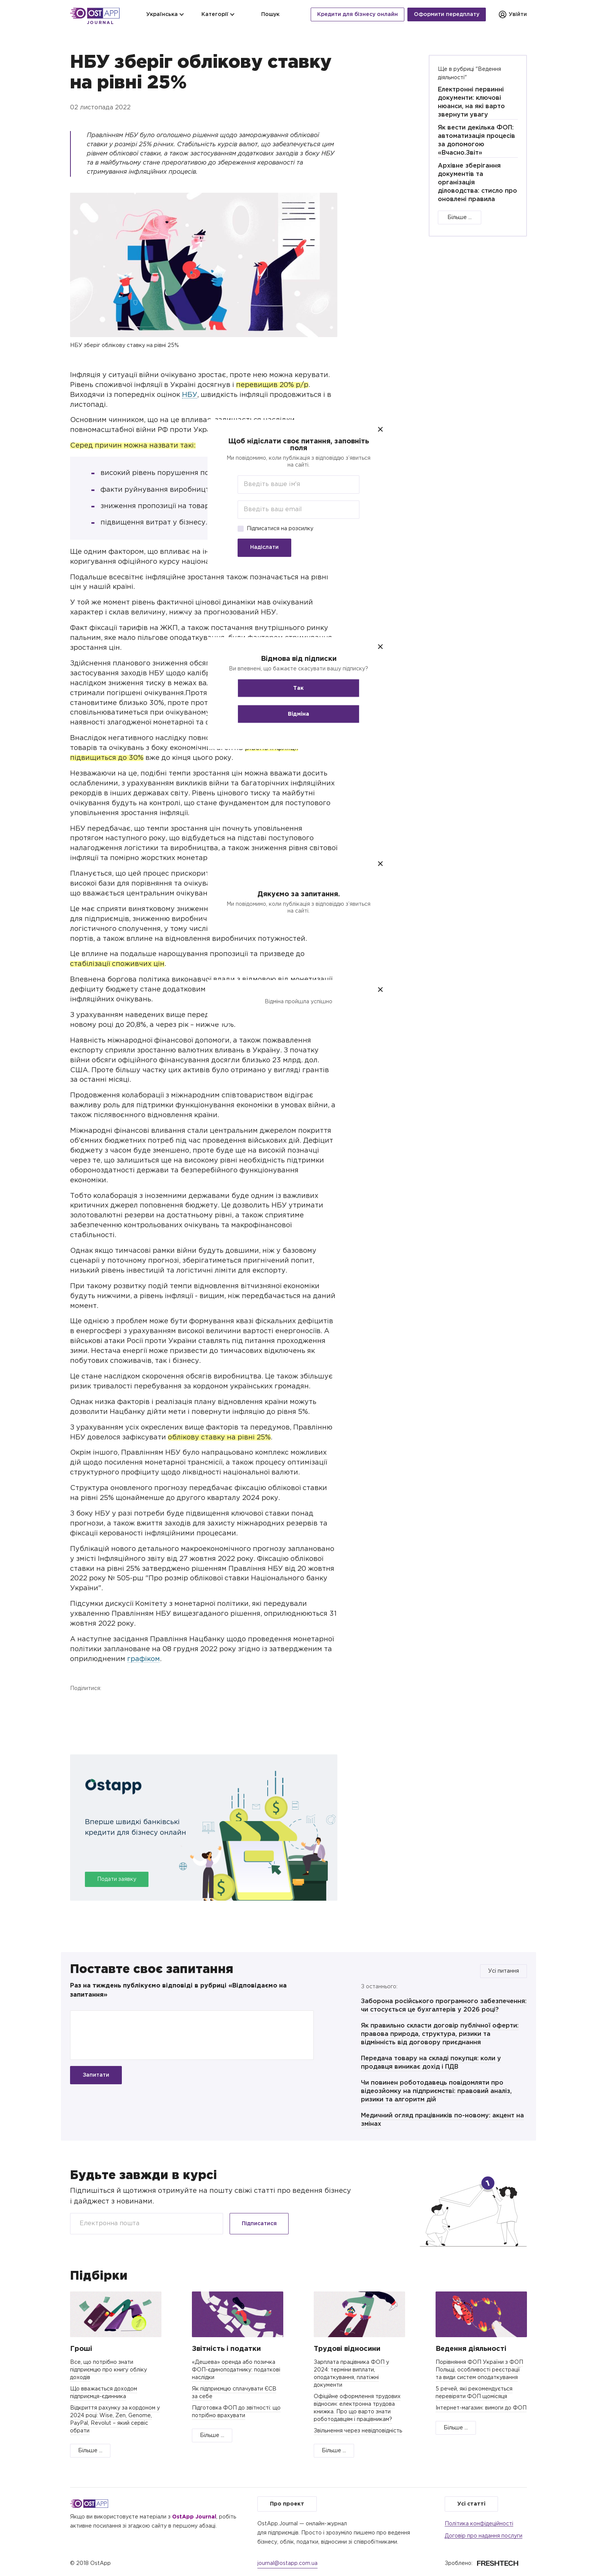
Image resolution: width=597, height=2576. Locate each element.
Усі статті (471, 2504)
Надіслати (264, 547)
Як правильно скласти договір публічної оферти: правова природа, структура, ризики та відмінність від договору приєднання (440, 2034)
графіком (143, 1659)
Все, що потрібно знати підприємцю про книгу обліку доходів (108, 2370)
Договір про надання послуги (483, 2536)
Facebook (77, 1704)
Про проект (287, 2504)
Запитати (96, 2075)
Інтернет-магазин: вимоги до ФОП (481, 2408)
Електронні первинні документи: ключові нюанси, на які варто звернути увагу (471, 102)
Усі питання (503, 1971)
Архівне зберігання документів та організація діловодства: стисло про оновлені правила (477, 182)
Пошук (265, 14)
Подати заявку (116, 1879)
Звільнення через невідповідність (358, 2431)
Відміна (298, 714)
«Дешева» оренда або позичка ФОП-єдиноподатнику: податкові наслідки (236, 2370)
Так (298, 688)
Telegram (118, 1704)
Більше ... (459, 217)
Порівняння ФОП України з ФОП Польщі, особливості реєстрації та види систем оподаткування (479, 2370)
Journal (100, 23)
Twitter (97, 1704)
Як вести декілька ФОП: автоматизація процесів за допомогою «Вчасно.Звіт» (476, 140)
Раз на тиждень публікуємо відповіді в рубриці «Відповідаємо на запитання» (178, 1990)
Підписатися (259, 2223)
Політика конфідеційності (479, 2524)
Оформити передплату (446, 14)
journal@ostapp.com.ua (287, 2563)
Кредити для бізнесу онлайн (357, 14)
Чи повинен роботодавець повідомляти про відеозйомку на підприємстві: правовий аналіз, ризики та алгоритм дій (436, 2091)
